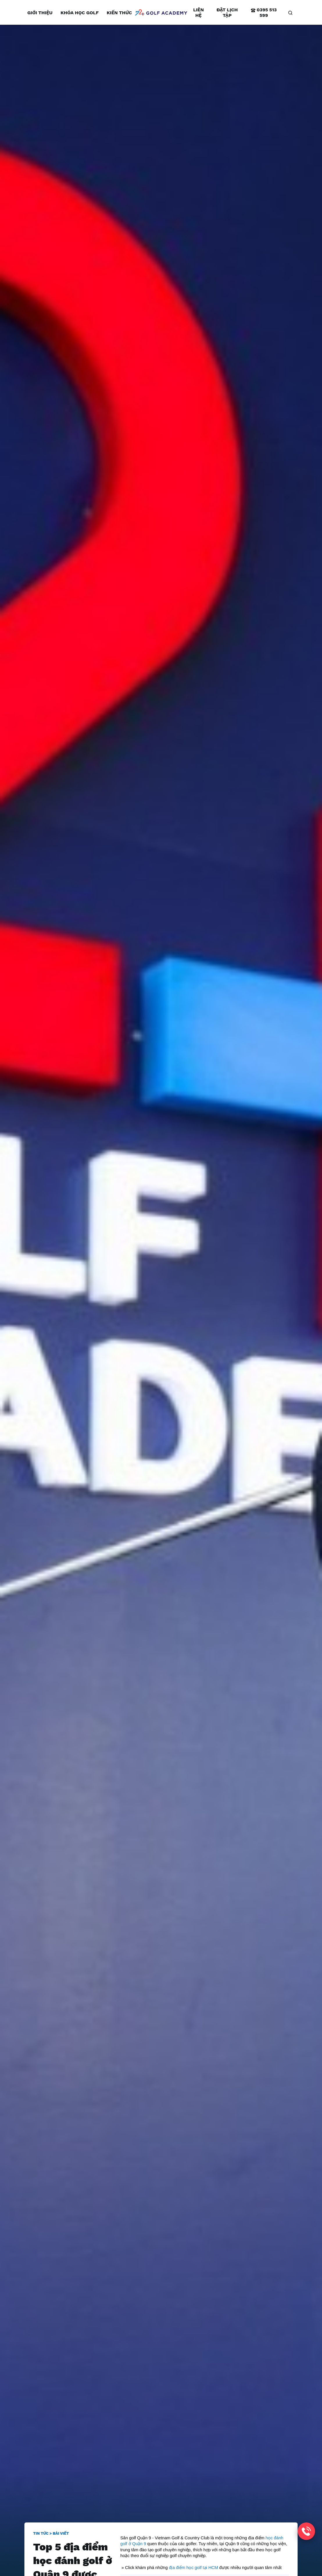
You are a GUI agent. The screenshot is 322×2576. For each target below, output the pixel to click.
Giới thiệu (40, 12)
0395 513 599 (264, 12)
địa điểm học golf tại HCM (193, 2567)
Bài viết (61, 2533)
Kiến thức (119, 12)
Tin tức (41, 2533)
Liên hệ (198, 12)
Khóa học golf (79, 12)
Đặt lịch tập (227, 12)
